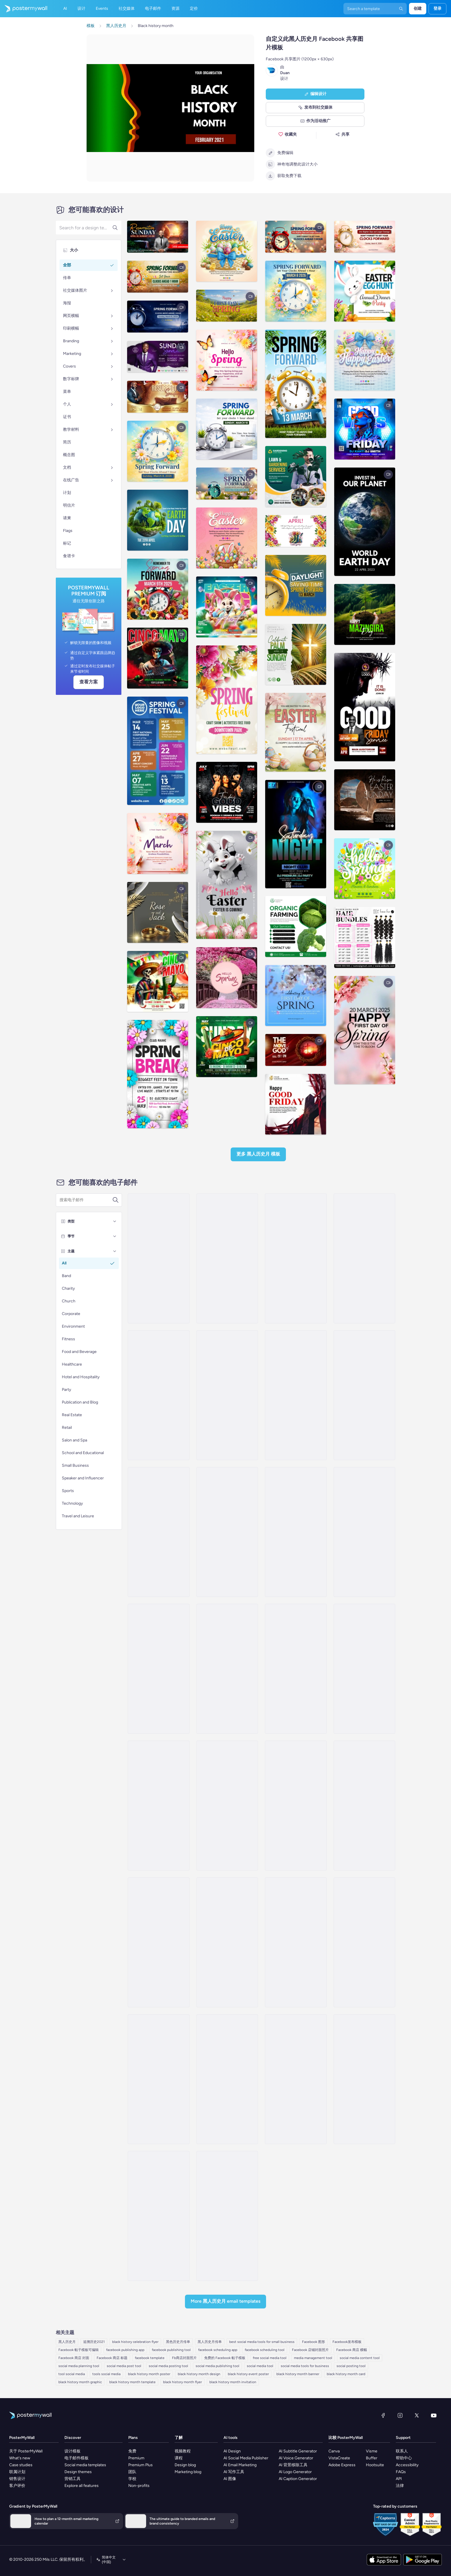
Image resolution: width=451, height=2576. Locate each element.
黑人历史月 (67, 2342)
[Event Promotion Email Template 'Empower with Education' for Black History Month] (295, 1258)
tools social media (106, 2374)
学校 (132, 2478)
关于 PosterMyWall (26, 2451)
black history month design (199, 2374)
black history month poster (149, 2374)
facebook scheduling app (217, 2350)
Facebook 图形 (313, 2342)
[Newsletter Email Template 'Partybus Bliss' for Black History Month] (364, 1532)
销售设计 (17, 2478)
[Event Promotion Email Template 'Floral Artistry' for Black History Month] (227, 2216)
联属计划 (17, 2471)
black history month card (346, 2374)
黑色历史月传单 (178, 2342)
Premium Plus (140, 2464)
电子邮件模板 (76, 2458)
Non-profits (139, 2485)
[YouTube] (433, 2415)
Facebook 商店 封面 (73, 2358)
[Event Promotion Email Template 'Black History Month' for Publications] (227, 1532)
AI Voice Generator (296, 2458)
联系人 (402, 2451)
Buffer (371, 2458)
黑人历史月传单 (210, 2342)
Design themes (78, 2471)
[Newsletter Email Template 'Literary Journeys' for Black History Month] (158, 1669)
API (399, 2478)
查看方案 (88, 682)
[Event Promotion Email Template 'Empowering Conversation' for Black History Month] (227, 1669)
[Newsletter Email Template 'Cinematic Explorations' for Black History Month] (158, 1395)
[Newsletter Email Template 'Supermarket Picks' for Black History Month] (295, 1806)
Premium (136, 2458)
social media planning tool (78, 2366)
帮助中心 (404, 2458)
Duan (285, 72)
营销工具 (72, 2478)
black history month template (132, 2382)
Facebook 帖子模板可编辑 (78, 2350)
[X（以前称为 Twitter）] (417, 2415)
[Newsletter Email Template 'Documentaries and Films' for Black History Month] (158, 2216)
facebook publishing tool (171, 2350)
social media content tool (360, 2358)
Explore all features (81, 2485)
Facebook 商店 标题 (112, 2358)
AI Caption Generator (298, 2478)
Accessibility (407, 2464)
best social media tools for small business (262, 2342)
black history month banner (297, 2374)
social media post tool (124, 2366)
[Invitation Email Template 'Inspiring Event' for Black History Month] (295, 2079)
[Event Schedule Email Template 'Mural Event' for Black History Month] (158, 2079)
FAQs (401, 2471)
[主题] (114, 1251)
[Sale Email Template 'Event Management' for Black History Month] (227, 1942)
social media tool (260, 2366)
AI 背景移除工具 (293, 2464)
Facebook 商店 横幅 (351, 2350)
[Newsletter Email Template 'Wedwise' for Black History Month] (158, 1258)
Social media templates (85, 2464)
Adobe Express (342, 2464)
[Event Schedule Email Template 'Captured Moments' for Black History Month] (364, 1806)
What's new (19, 2458)
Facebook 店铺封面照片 (310, 2350)
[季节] (114, 1236)
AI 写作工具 (233, 2471)
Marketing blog (188, 2471)
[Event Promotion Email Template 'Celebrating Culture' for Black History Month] (158, 1806)
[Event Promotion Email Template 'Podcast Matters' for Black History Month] (295, 1669)
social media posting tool (168, 2366)
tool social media (71, 2374)
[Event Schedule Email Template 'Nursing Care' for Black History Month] (295, 1942)
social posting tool (351, 2366)
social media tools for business (305, 2366)
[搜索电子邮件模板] (86, 1200)
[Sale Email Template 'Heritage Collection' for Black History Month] (364, 2079)
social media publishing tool (217, 2366)
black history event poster (248, 2374)
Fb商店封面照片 (184, 2358)
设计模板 (72, 2451)
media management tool (313, 2358)
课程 (179, 2458)
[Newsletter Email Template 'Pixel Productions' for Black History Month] (295, 1395)
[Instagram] (400, 2415)
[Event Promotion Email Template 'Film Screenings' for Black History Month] (295, 1532)
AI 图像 (229, 2478)
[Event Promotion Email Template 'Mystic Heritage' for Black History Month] (364, 1258)
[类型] (114, 1221)
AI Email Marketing (240, 2464)
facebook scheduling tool (264, 2350)
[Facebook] (383, 2415)
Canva (334, 2451)
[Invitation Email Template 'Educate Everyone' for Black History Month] (158, 1942)
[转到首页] (23, 8)
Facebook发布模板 (347, 2342)
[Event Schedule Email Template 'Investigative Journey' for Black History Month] (227, 2079)
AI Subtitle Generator (298, 2451)
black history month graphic (80, 2382)
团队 (132, 2471)
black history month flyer (182, 2382)
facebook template (150, 2358)
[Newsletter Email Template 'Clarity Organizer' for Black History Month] (227, 1258)
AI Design (232, 2451)
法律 (400, 2485)
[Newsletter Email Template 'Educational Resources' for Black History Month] (364, 1395)
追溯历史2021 (94, 2342)
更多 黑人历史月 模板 (258, 1154)
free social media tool (269, 2358)
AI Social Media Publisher (245, 2458)
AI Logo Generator (295, 2471)
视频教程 (183, 2451)
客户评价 (17, 2485)
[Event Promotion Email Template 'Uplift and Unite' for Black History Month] (227, 1806)
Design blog (185, 2464)
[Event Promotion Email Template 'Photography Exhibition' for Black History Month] (364, 1942)
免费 (132, 2451)
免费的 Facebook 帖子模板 (224, 2358)
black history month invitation (232, 2382)
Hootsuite (375, 2464)
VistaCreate (339, 2458)
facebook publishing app (125, 2350)
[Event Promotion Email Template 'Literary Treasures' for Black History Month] (364, 1669)
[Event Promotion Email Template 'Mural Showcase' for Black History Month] (227, 1395)
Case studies (21, 2464)
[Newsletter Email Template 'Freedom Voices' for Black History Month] (158, 1532)
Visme (371, 2451)
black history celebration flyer (135, 2342)
